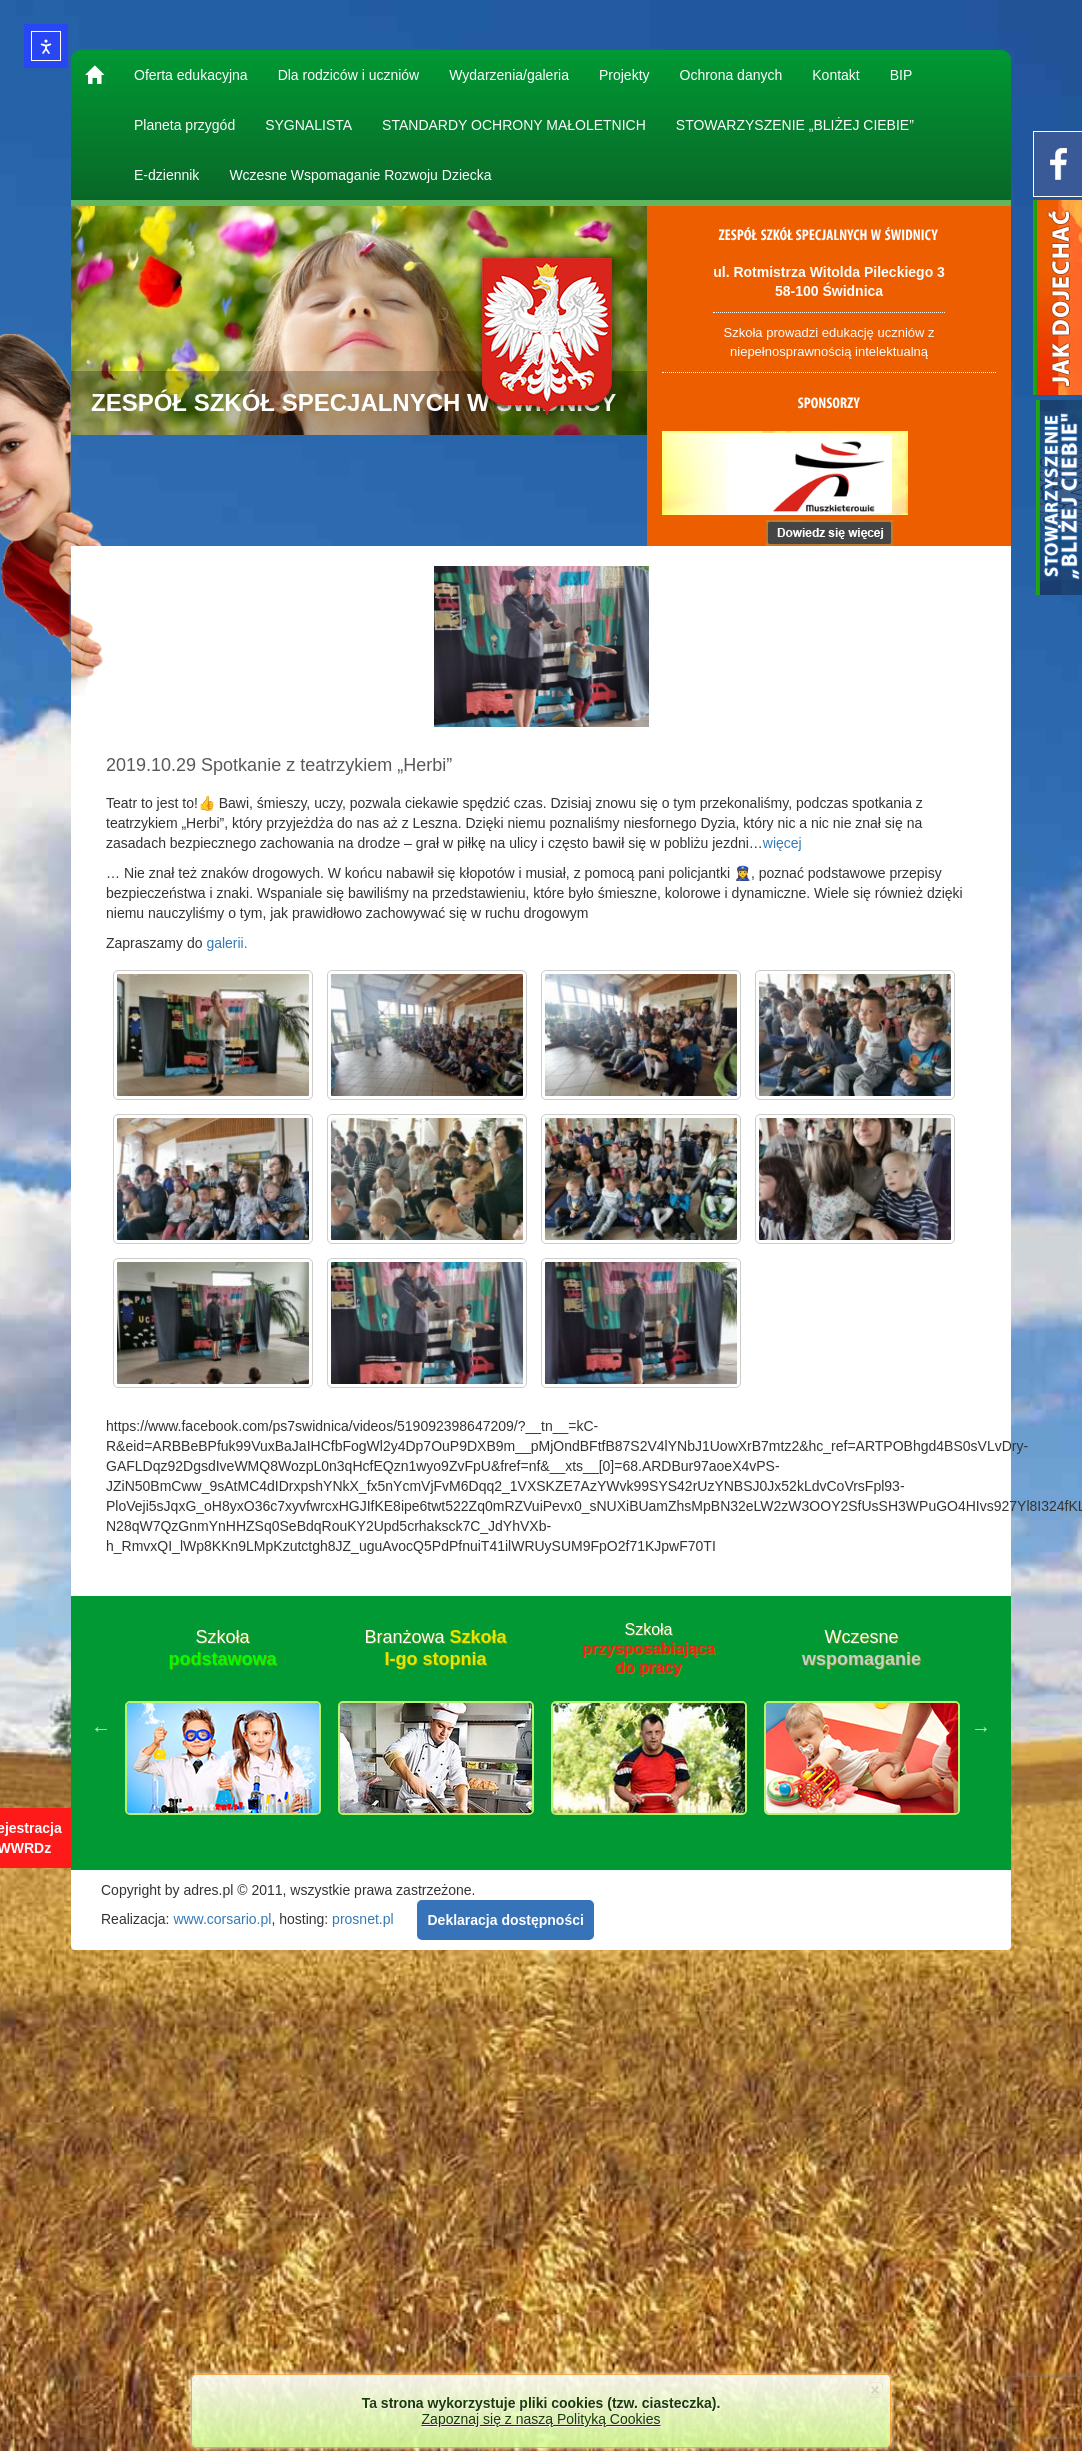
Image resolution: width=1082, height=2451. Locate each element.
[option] (222, 1728)
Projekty (624, 75)
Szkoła (222, 1648)
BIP (901, 75)
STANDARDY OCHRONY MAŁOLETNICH (514, 125)
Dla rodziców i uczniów (349, 75)
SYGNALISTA (308, 125)
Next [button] (981, 1728)
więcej (782, 843)
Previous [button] (101, 1728)
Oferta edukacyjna (191, 75)
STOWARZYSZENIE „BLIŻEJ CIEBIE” (795, 125)
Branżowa (435, 1648)
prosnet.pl (362, 1919)
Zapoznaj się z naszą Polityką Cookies (541, 2419)
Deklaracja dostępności (505, 1920)
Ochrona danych (731, 75)
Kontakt (835, 75)
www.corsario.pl (222, 1919)
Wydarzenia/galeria (509, 75)
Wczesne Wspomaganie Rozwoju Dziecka (360, 175)
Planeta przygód (184, 125)
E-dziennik (166, 175)
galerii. (226, 943)
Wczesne (861, 1648)
